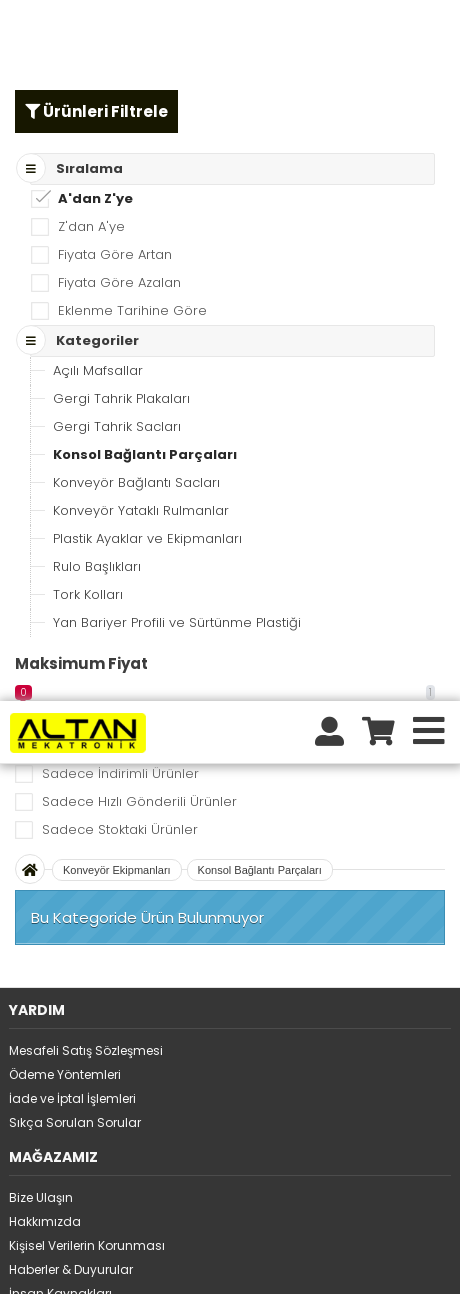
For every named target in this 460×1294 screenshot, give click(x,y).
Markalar (36, 691)
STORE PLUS (177, 1265)
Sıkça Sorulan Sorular (75, 421)
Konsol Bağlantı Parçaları (260, 169)
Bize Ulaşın (41, 496)
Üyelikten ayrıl (51, 860)
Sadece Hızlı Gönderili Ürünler (139, 100)
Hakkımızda (45, 520)
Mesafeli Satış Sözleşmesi (86, 349)
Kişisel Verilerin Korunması (87, 544)
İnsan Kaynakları (60, 592)
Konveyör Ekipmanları (117, 169)
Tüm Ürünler (45, 667)
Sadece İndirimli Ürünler (120, 72)
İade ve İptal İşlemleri (72, 397)
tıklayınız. (350, 1237)
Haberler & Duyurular (71, 568)
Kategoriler (41, 715)
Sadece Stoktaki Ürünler (120, 128)
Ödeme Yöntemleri (65, 373)
